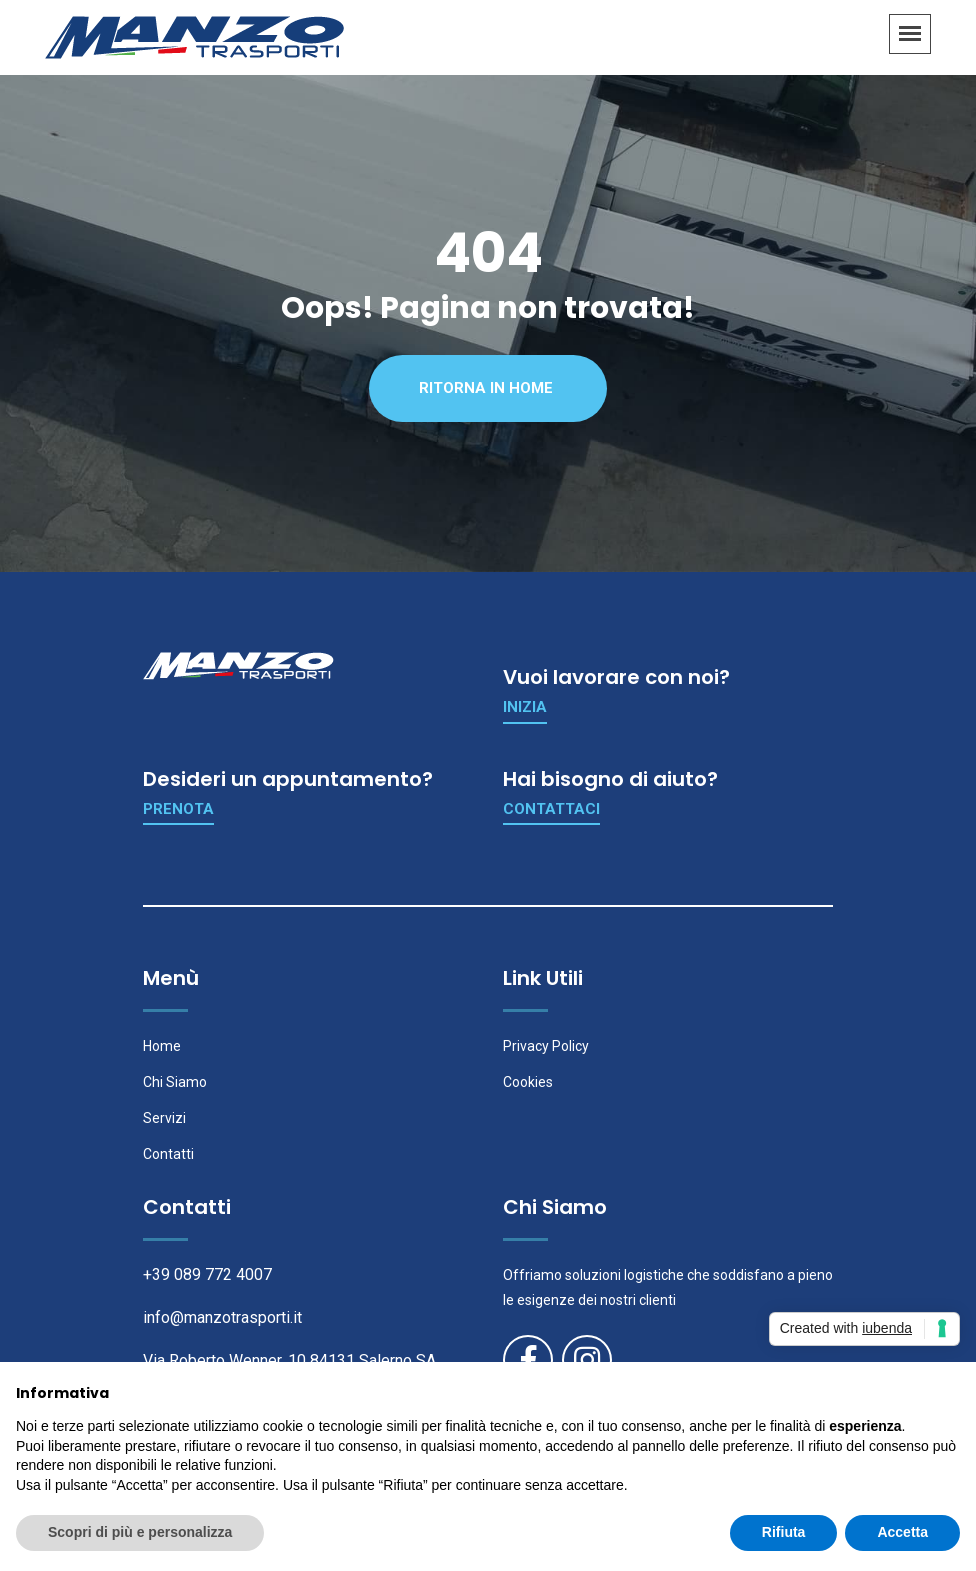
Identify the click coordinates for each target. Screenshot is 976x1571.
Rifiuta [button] (784, 1532)
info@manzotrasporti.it (222, 1317)
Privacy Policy (546, 1046)
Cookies (528, 1082)
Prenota (178, 809)
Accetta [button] (902, 1532)
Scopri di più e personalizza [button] (140, 1532)
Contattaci (551, 809)
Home (162, 1046)
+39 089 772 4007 (207, 1274)
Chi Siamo (175, 1082)
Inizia (525, 707)
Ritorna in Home (486, 388)
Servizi (164, 1118)
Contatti (168, 1154)
